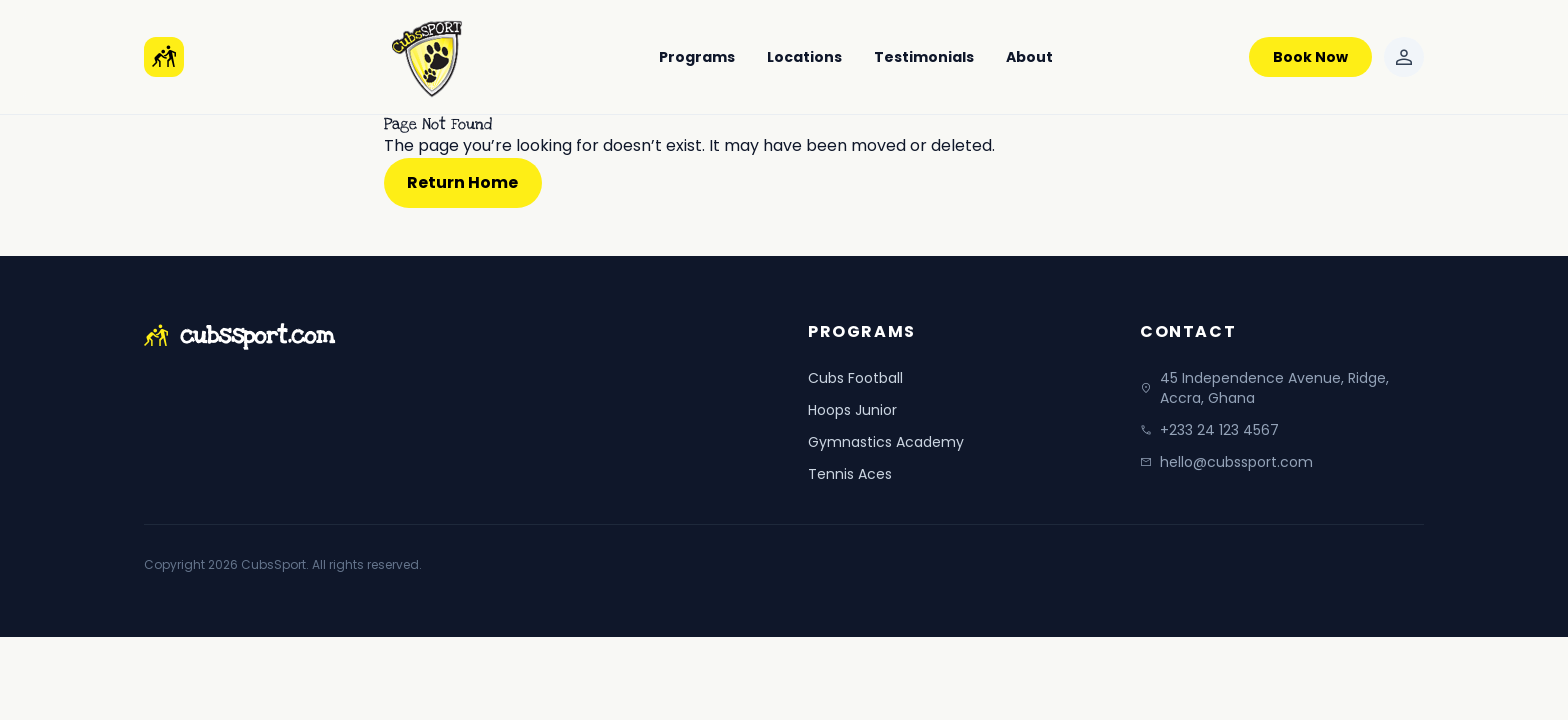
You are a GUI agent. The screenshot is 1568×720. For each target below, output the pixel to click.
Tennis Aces (850, 474)
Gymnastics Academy (886, 442)
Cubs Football (855, 378)
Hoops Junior (852, 410)
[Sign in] (1404, 57)
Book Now (1310, 57)
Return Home (462, 182)
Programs (697, 57)
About (1029, 57)
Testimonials (924, 57)
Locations (804, 57)
